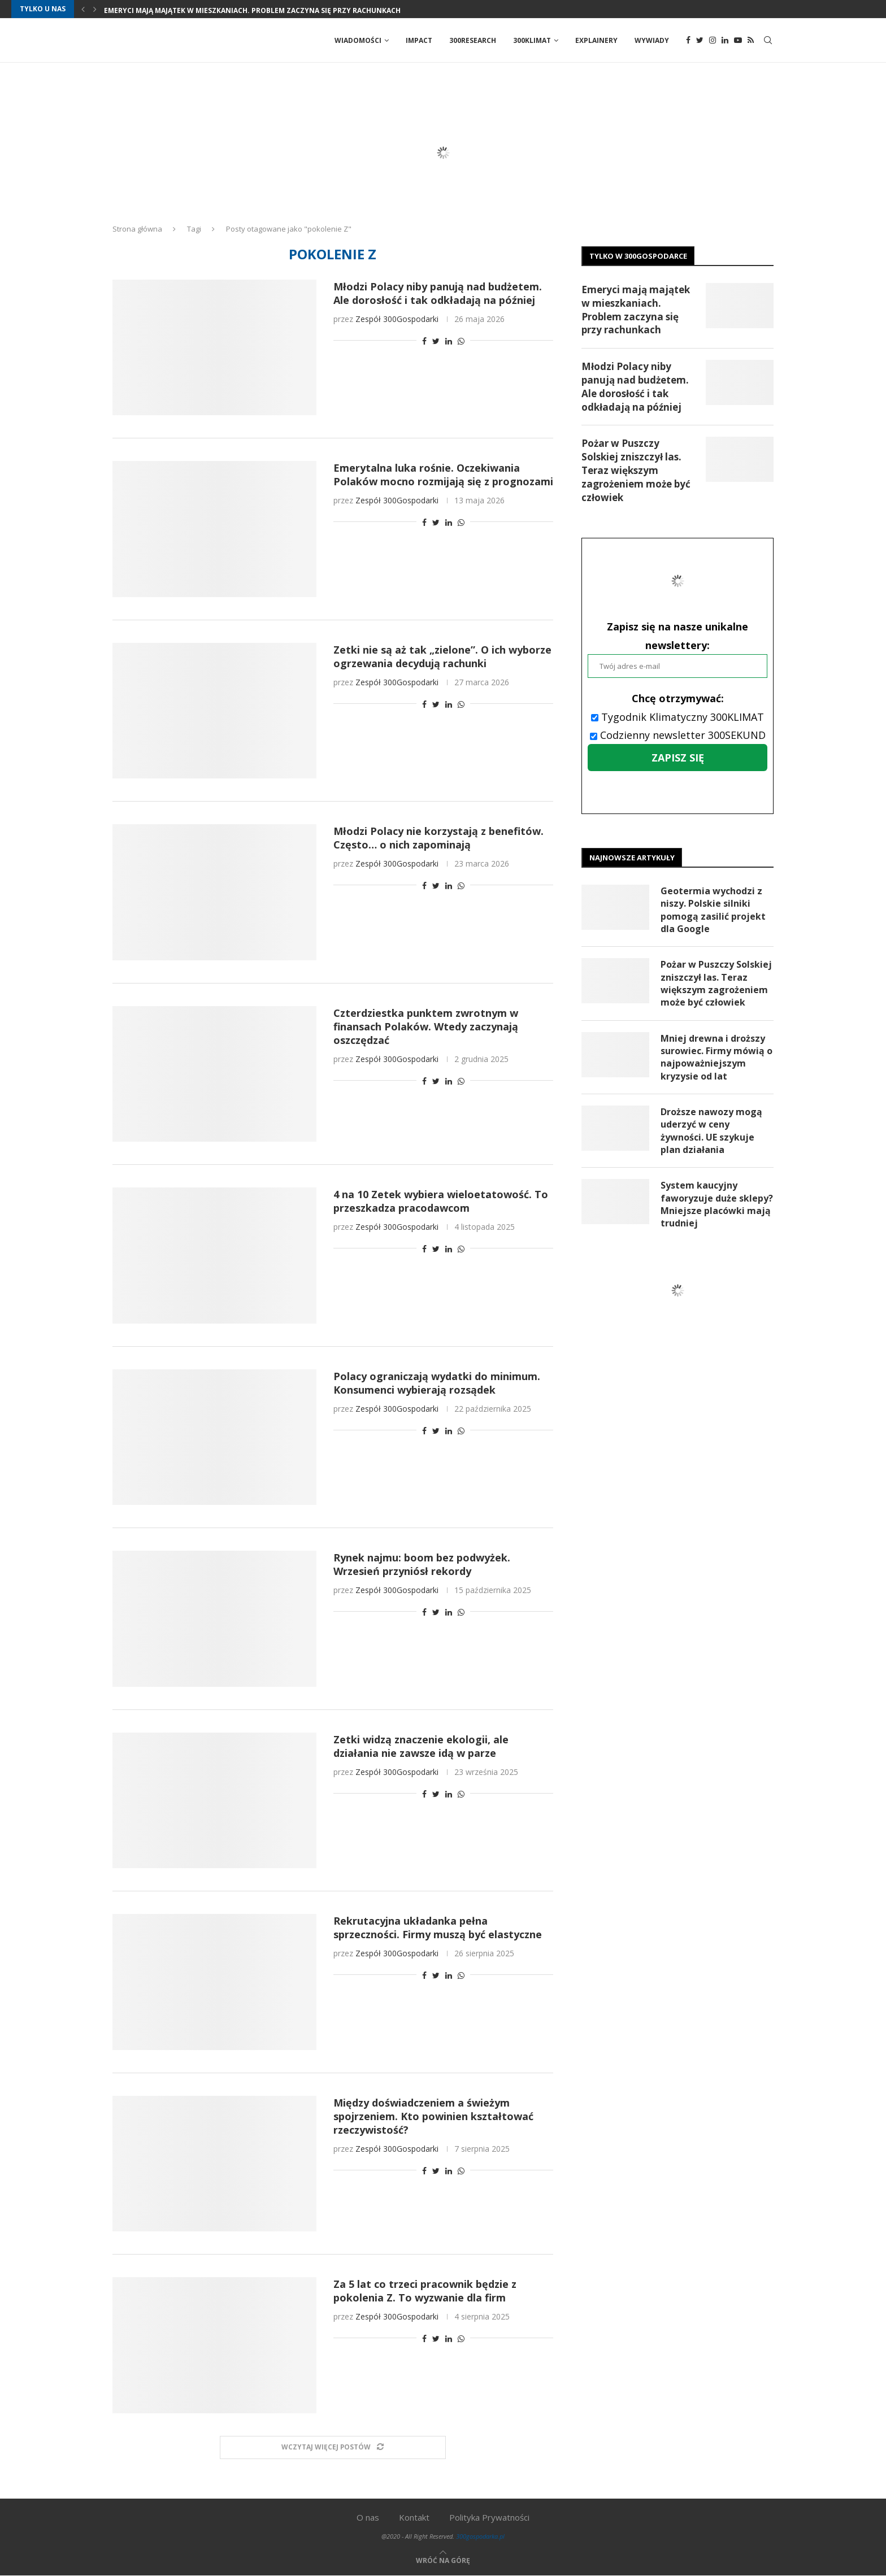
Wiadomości (358, 40)
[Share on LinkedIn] (448, 341)
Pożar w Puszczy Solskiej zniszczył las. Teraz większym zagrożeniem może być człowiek (635, 470)
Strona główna (137, 229)
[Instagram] (712, 41)
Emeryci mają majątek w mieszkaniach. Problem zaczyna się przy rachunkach (252, 10)
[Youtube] (738, 41)
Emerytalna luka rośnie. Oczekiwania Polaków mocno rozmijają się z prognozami (443, 475)
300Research (472, 40)
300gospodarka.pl (480, 2537)
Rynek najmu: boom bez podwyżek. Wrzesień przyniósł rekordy (421, 1564)
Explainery (596, 40)
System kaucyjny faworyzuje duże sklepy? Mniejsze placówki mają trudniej (717, 1205)
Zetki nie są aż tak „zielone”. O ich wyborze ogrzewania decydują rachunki (442, 657)
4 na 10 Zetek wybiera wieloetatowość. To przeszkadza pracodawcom (440, 1201)
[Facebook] (688, 41)
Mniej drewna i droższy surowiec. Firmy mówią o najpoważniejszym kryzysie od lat (716, 1058)
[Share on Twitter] (436, 341)
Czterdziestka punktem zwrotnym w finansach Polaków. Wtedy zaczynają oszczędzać (425, 1027)
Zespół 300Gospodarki (396, 319)
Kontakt (414, 2517)
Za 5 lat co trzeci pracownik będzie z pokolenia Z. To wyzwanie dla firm (424, 2291)
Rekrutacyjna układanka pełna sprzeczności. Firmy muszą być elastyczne (437, 1928)
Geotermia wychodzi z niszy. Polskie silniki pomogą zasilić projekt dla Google (713, 910)
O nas (368, 2517)
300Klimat (532, 40)
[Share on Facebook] (424, 341)
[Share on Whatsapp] (461, 341)
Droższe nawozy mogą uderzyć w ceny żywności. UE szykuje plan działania (711, 1132)
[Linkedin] (725, 41)
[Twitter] (699, 41)
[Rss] (751, 41)
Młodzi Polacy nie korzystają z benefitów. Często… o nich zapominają (438, 838)
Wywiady (652, 40)
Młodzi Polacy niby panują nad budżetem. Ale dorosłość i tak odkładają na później (437, 293)
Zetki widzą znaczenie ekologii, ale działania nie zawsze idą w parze (421, 1746)
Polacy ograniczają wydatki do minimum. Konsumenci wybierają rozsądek (436, 1383)
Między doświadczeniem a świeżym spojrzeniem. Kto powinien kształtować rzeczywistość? (433, 2116)
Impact (419, 40)
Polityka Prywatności (489, 2517)
